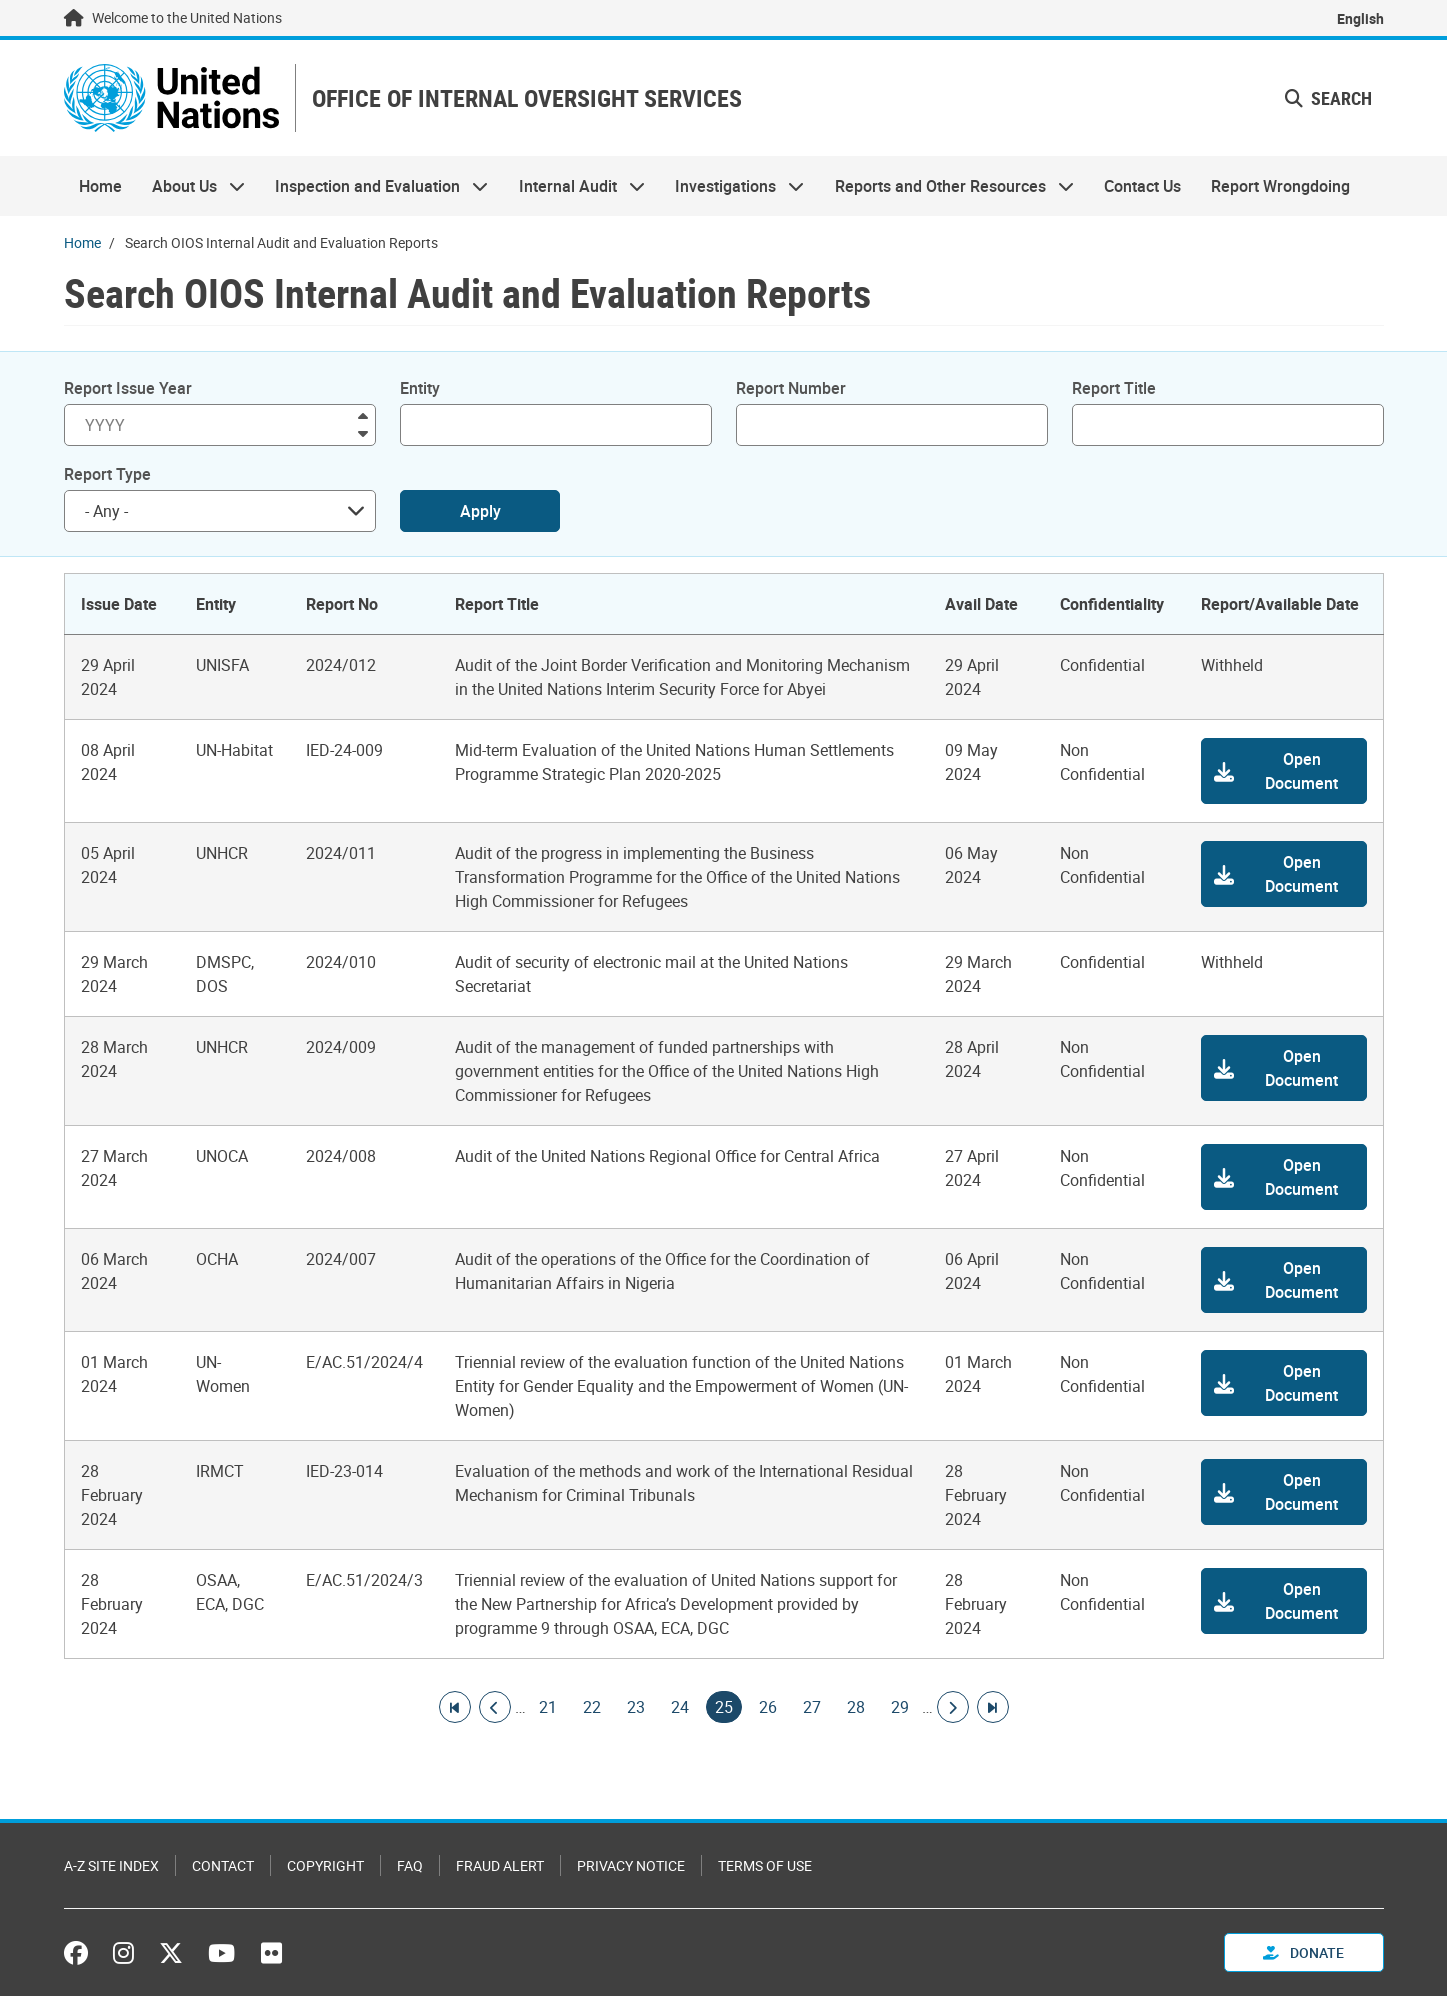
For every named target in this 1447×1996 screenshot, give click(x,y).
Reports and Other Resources (946, 186)
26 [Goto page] (768, 1707)
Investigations (732, 186)
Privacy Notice (631, 1865)
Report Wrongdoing (1280, 186)
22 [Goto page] (592, 1707)
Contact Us (1142, 186)
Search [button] (1328, 98)
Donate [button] (1303, 1952)
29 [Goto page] (900, 1707)
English (1360, 18)
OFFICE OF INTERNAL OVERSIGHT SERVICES (527, 98)
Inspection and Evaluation (374, 186)
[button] (1284, 771)
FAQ (410, 1865)
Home (100, 186)
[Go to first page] (455, 1707)
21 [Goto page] (548, 1707)
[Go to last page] (993, 1707)
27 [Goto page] (812, 1707)
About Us (191, 186)
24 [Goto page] (680, 1707)
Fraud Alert (500, 1865)
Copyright (325, 1865)
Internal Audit (574, 186)
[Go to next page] (953, 1707)
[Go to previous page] (495, 1707)
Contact (223, 1865)
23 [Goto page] (636, 1707)
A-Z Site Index (111, 1865)
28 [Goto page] (856, 1707)
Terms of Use (765, 1865)
